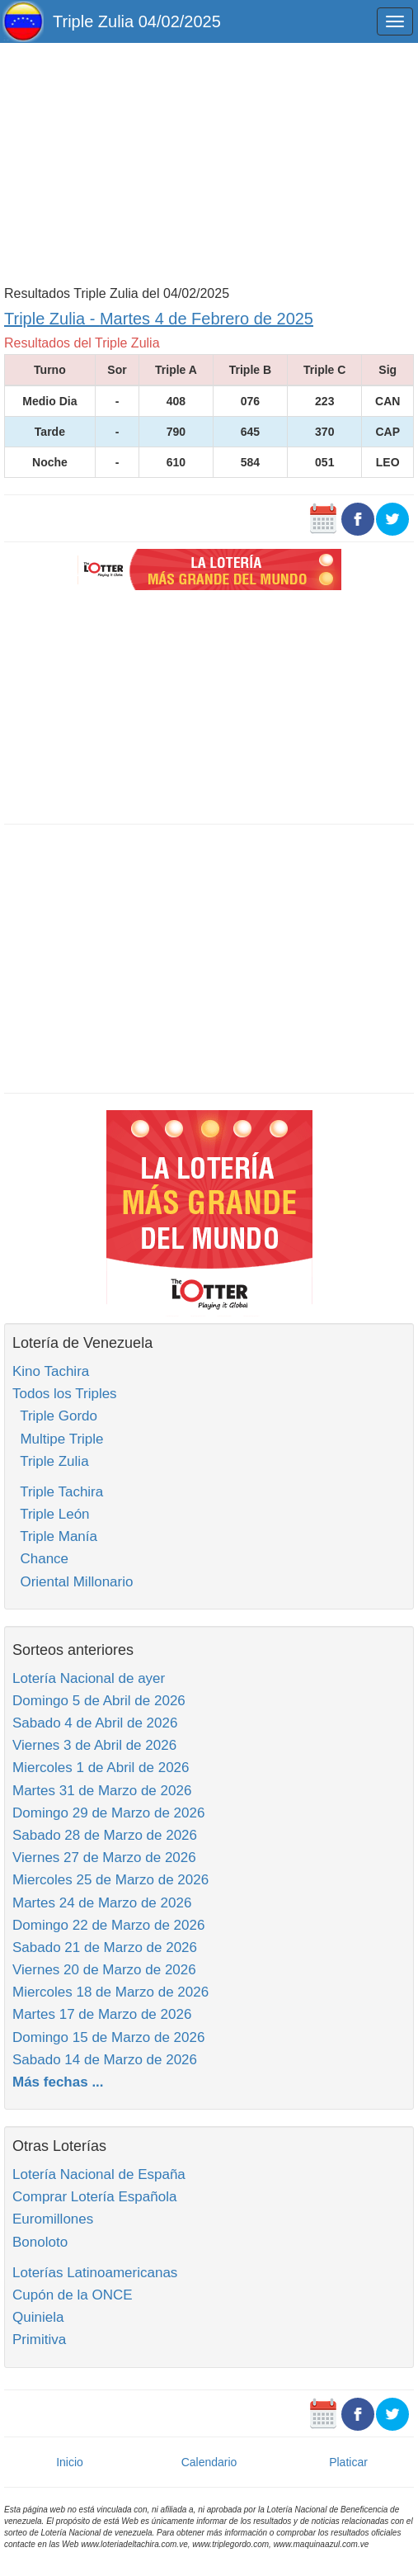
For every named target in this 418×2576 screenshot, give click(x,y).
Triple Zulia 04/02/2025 (137, 21)
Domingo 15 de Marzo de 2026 (108, 2037)
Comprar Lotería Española (94, 2197)
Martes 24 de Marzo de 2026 (101, 1903)
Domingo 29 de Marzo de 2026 (108, 1813)
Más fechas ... (58, 2082)
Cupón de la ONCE (72, 2295)
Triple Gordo (54, 1416)
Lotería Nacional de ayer (88, 1678)
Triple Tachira (57, 1492)
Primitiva (39, 2339)
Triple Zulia (50, 1461)
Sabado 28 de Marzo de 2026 (104, 1835)
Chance (40, 1559)
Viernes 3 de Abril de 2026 (94, 1745)
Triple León (51, 1514)
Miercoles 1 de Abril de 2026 (101, 1767)
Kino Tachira (50, 1371)
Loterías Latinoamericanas (94, 2273)
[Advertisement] (209, 162)
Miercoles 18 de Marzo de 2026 (110, 1992)
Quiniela (37, 2317)
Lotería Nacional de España (99, 2174)
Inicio (69, 2462)
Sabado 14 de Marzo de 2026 (104, 2060)
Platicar (348, 2462)
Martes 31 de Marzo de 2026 (101, 1790)
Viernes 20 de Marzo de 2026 (104, 1970)
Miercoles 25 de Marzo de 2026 (110, 1880)
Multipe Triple (58, 1439)
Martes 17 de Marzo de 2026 (101, 2014)
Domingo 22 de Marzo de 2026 (108, 1925)
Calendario (209, 2462)
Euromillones (52, 2219)
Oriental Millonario (72, 1582)
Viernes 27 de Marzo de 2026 (104, 1857)
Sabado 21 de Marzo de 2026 (104, 1947)
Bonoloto (40, 2242)
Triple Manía (54, 1536)
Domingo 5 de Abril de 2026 (99, 1701)
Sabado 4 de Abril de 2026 (94, 1723)
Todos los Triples (64, 1393)
